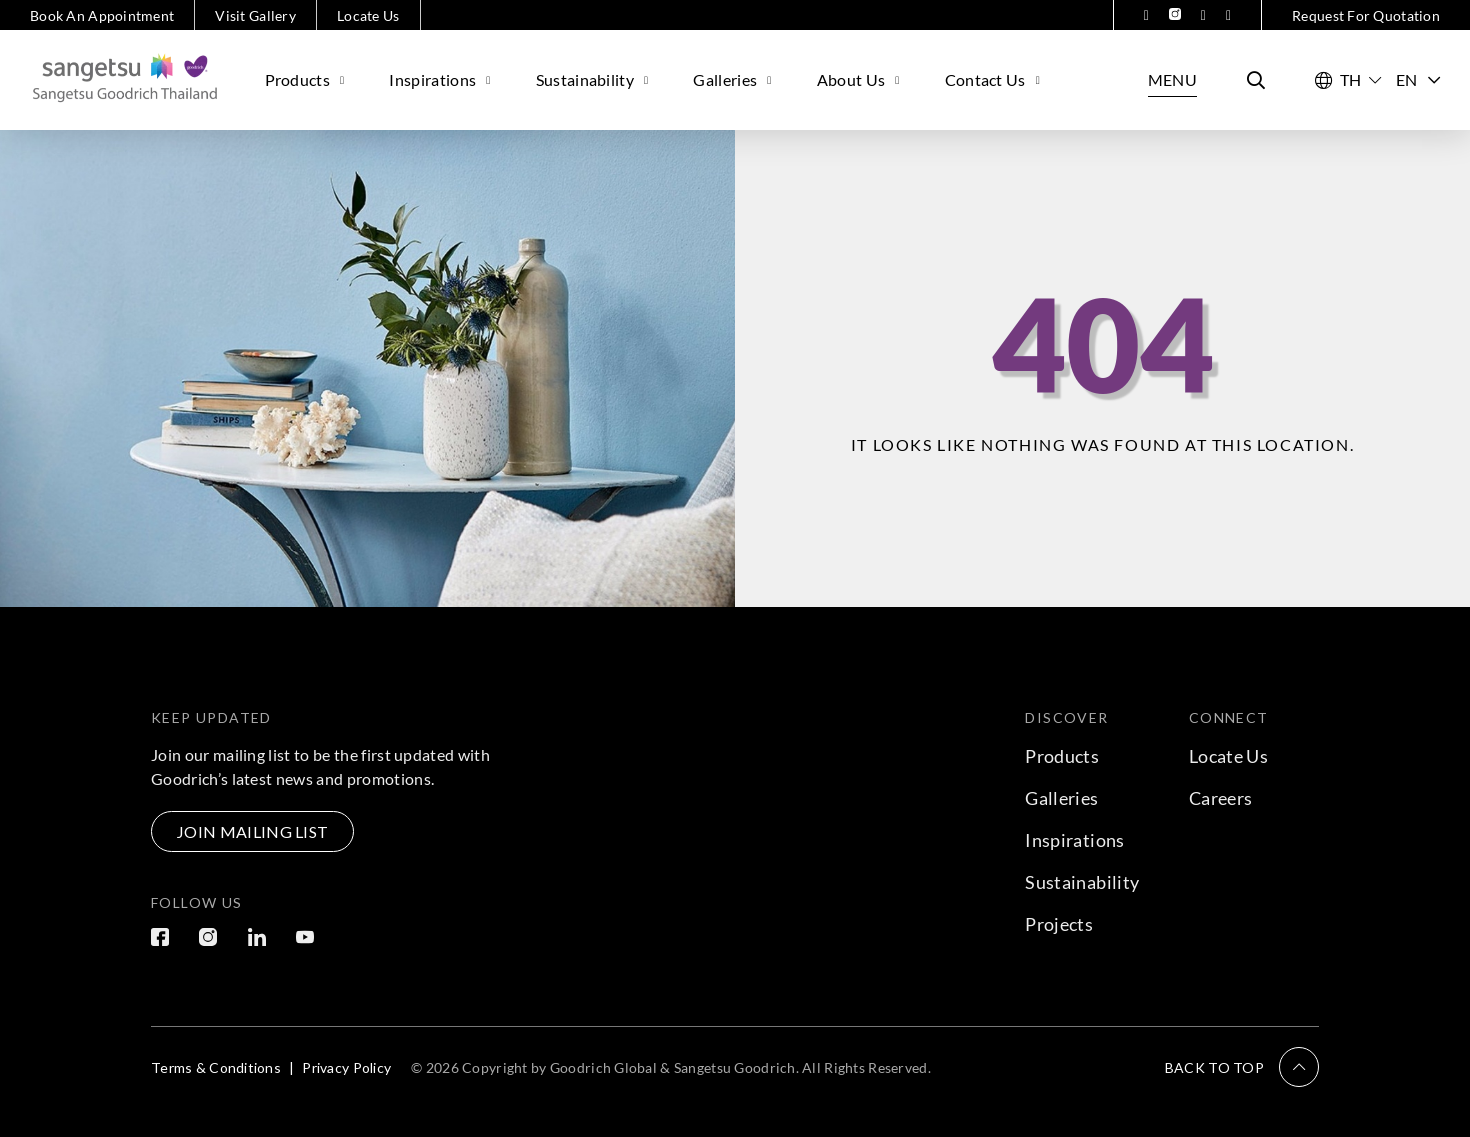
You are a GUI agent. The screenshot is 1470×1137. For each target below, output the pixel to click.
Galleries (734, 79)
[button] (1242, 1067)
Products (307, 79)
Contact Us (995, 79)
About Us (861, 79)
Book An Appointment (102, 15)
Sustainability (595, 79)
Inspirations (442, 79)
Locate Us (368, 15)
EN (1418, 79)
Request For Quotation (1366, 15)
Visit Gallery (255, 15)
